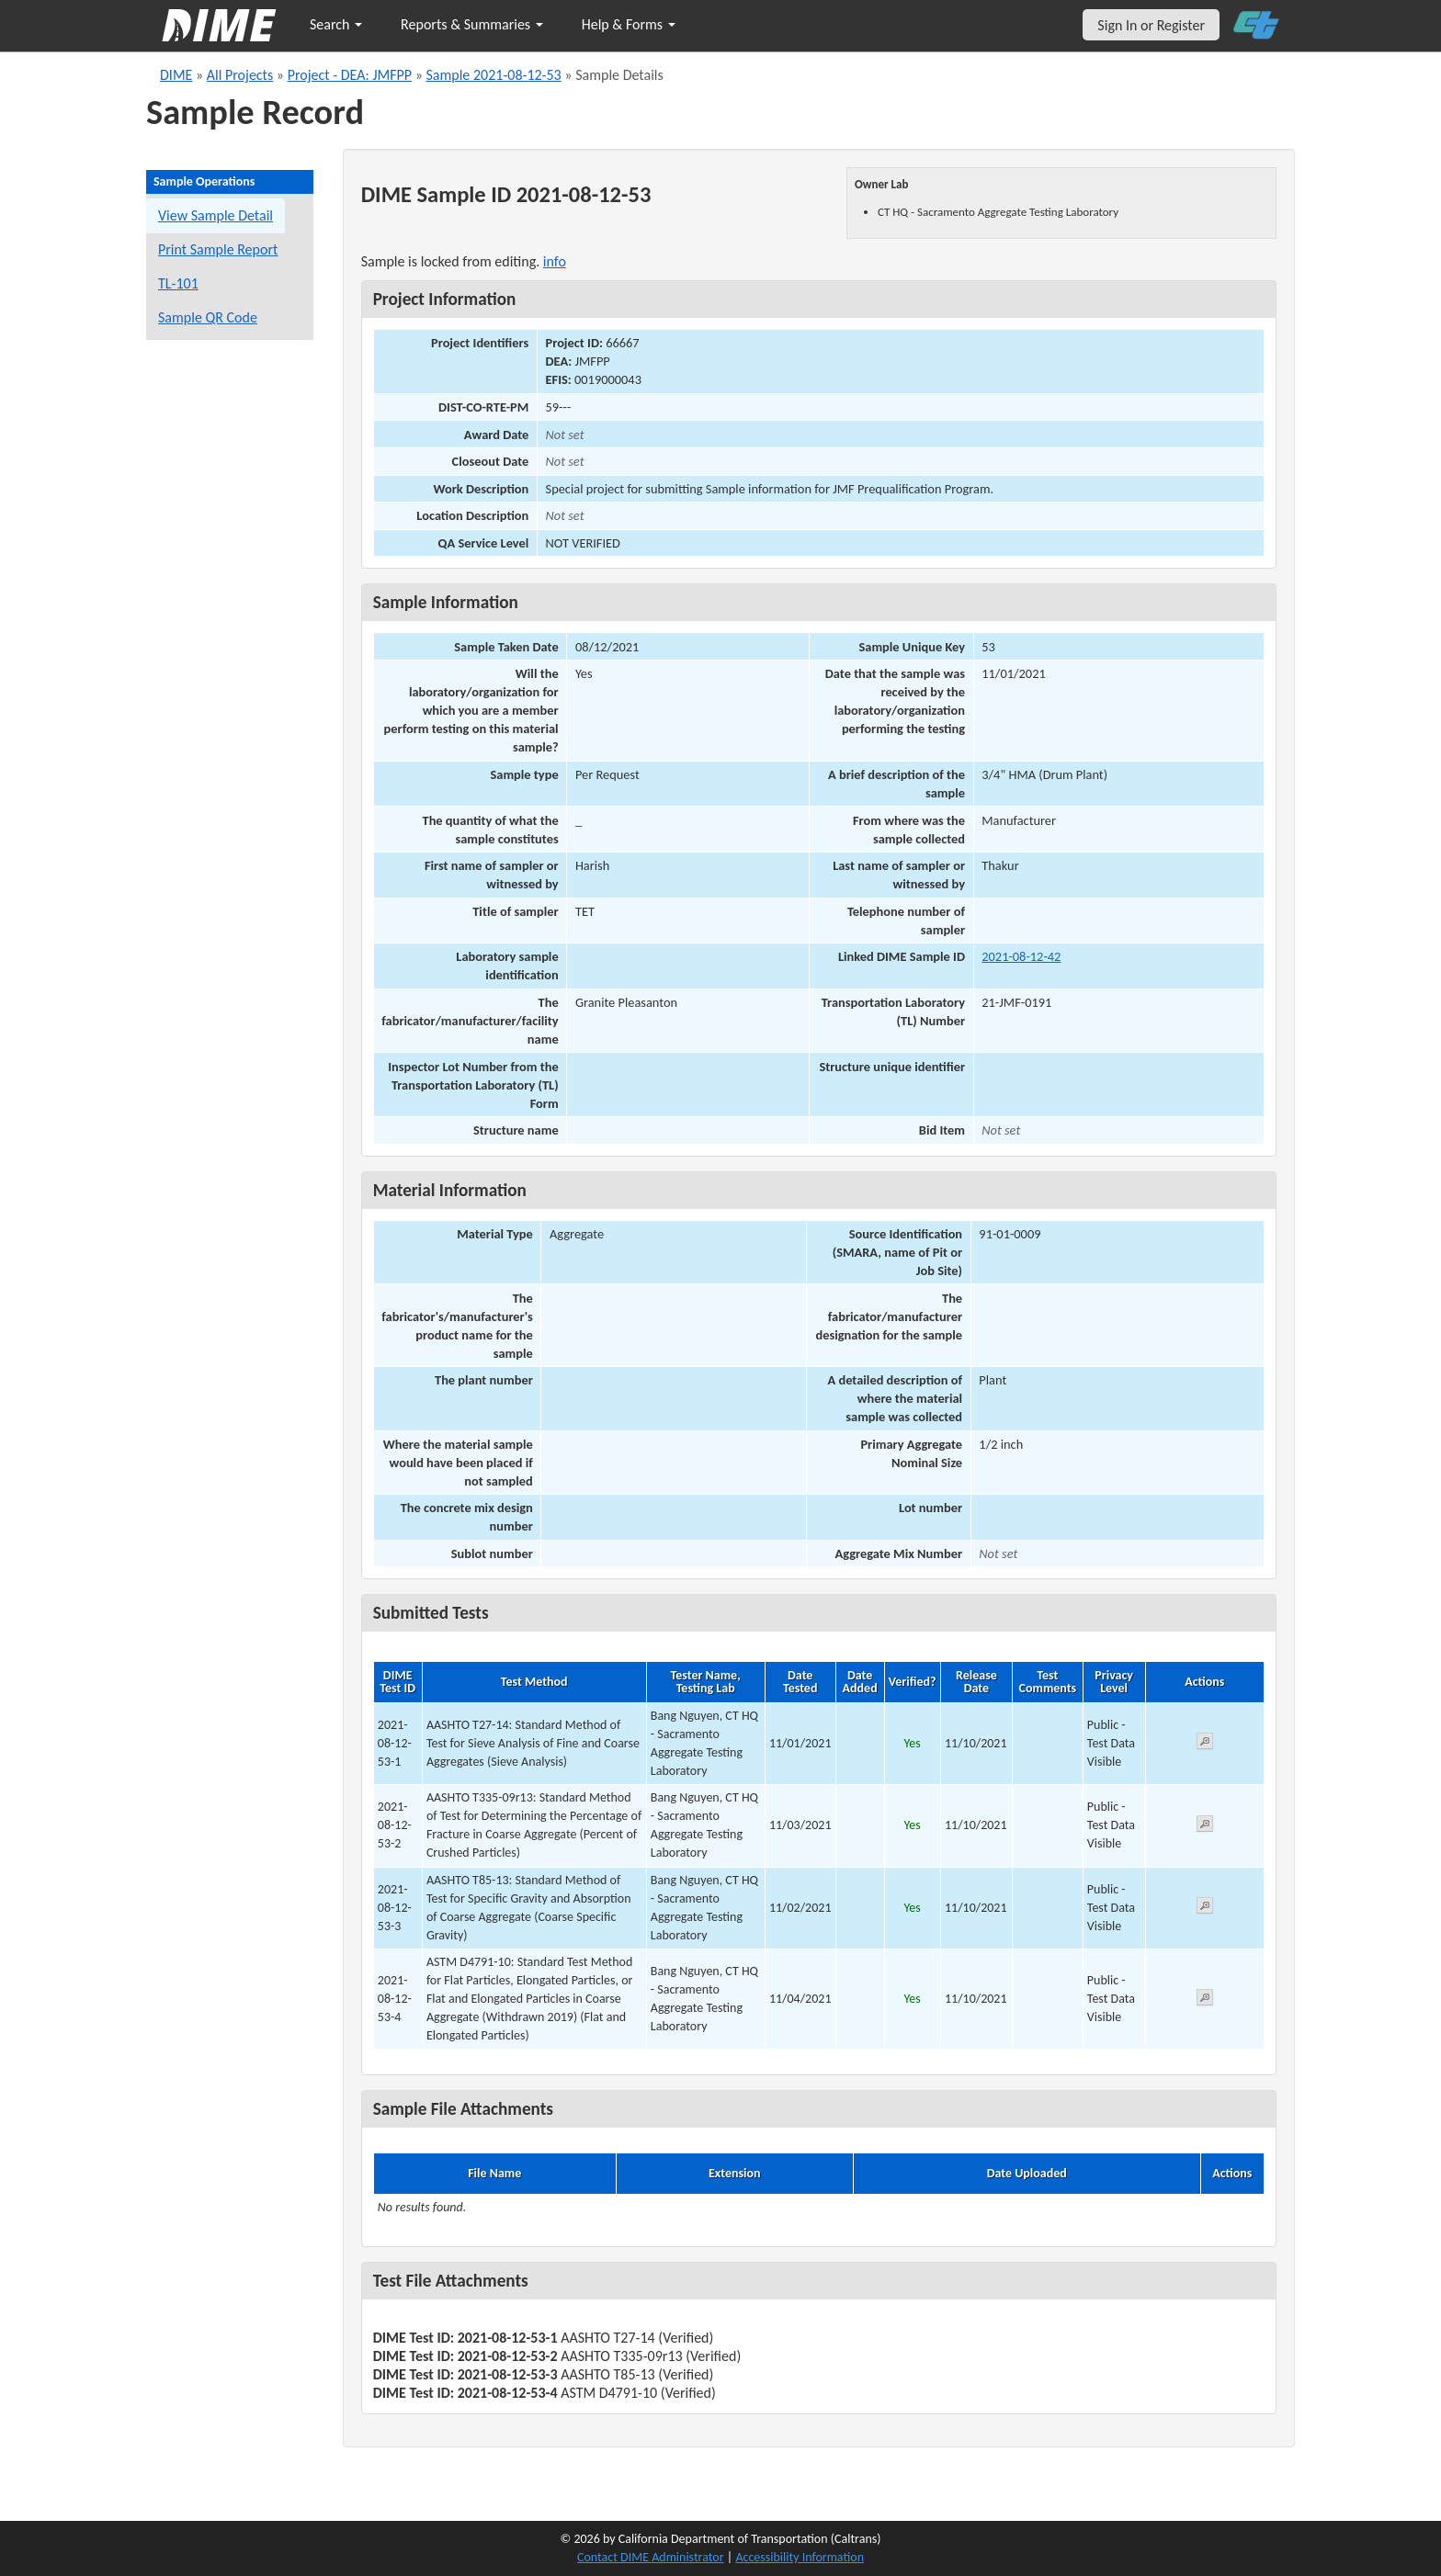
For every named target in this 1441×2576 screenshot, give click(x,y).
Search (336, 24)
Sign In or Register (1151, 25)
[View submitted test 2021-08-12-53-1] (1205, 1744)
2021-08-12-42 (1021, 956)
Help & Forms (628, 24)
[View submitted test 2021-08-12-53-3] (1205, 1908)
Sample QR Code (207, 317)
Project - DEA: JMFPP (350, 75)
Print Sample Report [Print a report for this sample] (218, 249)
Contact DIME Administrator (650, 2557)
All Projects (240, 75)
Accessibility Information (799, 2557)
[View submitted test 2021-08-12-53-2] (1205, 1827)
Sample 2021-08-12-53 (493, 75)
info (554, 261)
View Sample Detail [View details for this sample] (215, 215)
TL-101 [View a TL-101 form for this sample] (178, 283)
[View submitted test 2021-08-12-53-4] (1205, 2000)
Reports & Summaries (472, 24)
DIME (176, 75)
